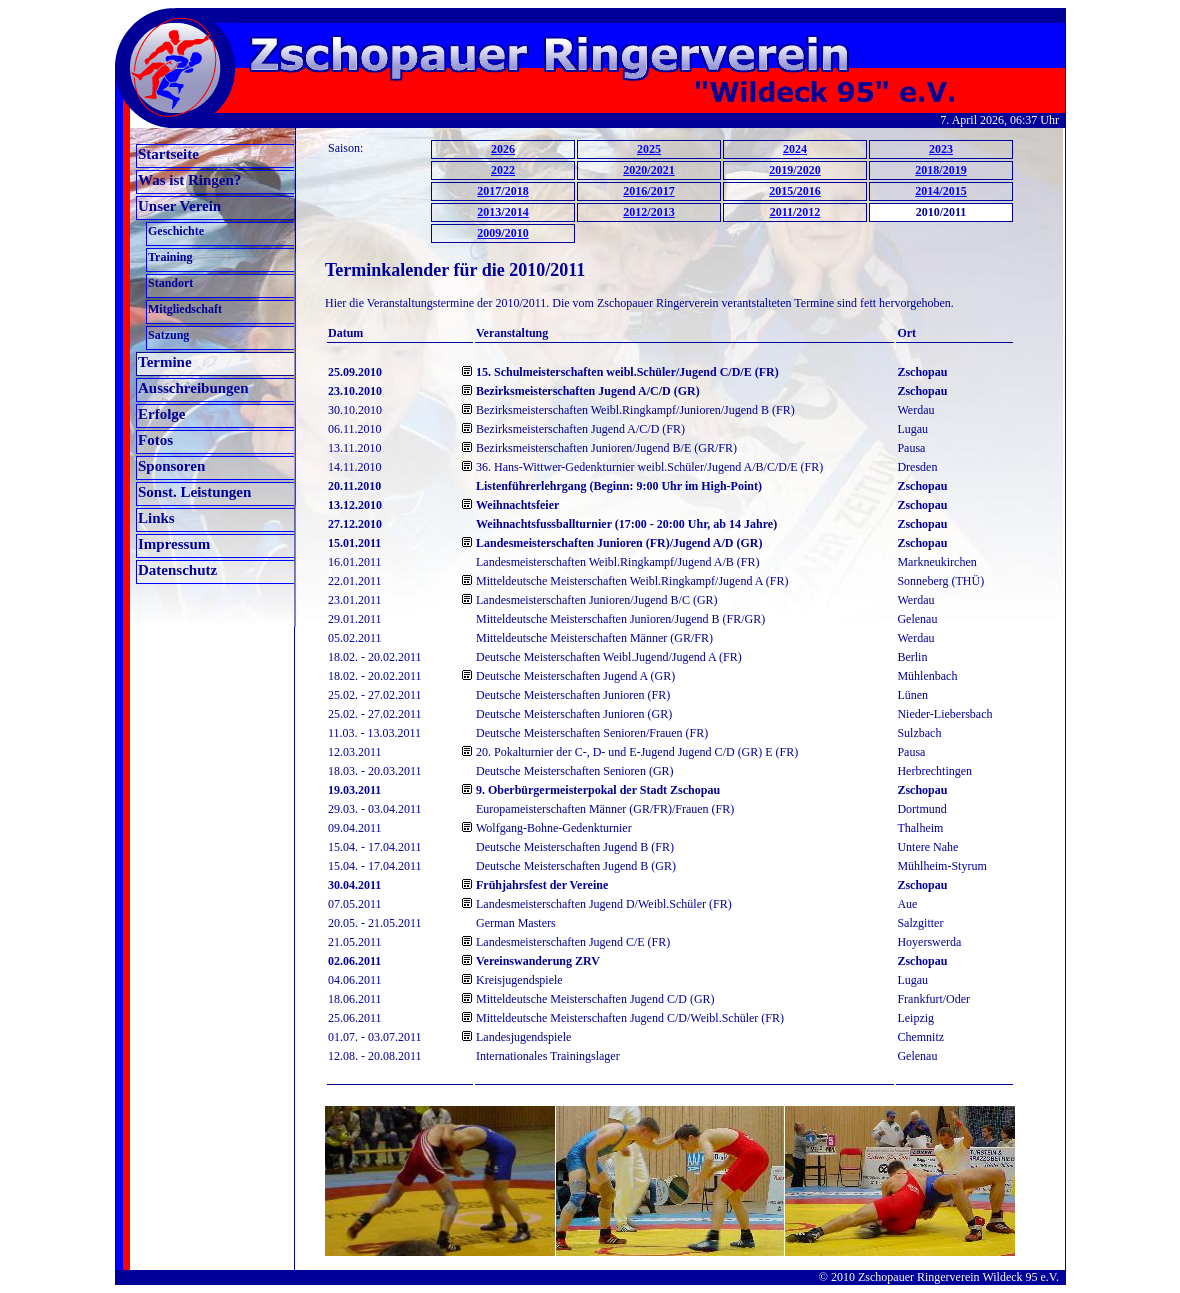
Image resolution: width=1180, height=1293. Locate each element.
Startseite (168, 154)
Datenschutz (177, 570)
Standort (170, 283)
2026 (503, 149)
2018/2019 (940, 170)
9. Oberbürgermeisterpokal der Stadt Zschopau (598, 790)
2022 (503, 170)
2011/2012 (795, 212)
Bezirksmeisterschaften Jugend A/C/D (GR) (588, 391)
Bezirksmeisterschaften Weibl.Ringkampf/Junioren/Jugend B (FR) (635, 410)
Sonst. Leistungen (194, 492)
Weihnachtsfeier (517, 505)
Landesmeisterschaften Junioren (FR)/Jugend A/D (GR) (619, 543)
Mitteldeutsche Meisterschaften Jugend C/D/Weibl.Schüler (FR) (630, 1018)
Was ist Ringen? (189, 180)
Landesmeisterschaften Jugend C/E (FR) (573, 942)
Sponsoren (171, 466)
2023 (941, 149)
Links (156, 518)
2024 (795, 149)
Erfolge (161, 414)
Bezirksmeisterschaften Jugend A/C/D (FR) (580, 429)
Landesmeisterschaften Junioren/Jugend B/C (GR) (597, 600)
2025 (649, 149)
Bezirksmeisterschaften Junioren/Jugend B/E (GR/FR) (606, 448)
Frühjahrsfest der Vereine (542, 885)
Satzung (168, 335)
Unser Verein (179, 206)
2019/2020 (794, 170)
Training (170, 257)
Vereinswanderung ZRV (538, 961)
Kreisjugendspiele (519, 980)
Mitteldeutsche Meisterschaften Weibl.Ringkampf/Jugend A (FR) (632, 581)
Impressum (174, 544)
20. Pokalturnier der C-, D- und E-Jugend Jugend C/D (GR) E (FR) (637, 752)
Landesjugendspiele (523, 1037)
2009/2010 (502, 233)
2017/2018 (502, 191)
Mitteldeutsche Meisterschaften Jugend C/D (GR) (595, 999)
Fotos (155, 440)
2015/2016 (794, 191)
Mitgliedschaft (185, 309)
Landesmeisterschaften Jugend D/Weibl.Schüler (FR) (604, 904)
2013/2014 (502, 212)
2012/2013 (648, 212)
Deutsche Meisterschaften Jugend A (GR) (575, 676)
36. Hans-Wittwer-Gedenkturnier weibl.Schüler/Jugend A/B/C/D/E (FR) (649, 467)
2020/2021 (648, 170)
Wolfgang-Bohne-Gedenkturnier (554, 828)
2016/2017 (648, 191)
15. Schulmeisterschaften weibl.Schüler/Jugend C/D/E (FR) (627, 372)
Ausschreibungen (193, 388)
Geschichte (176, 231)
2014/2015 (940, 191)
